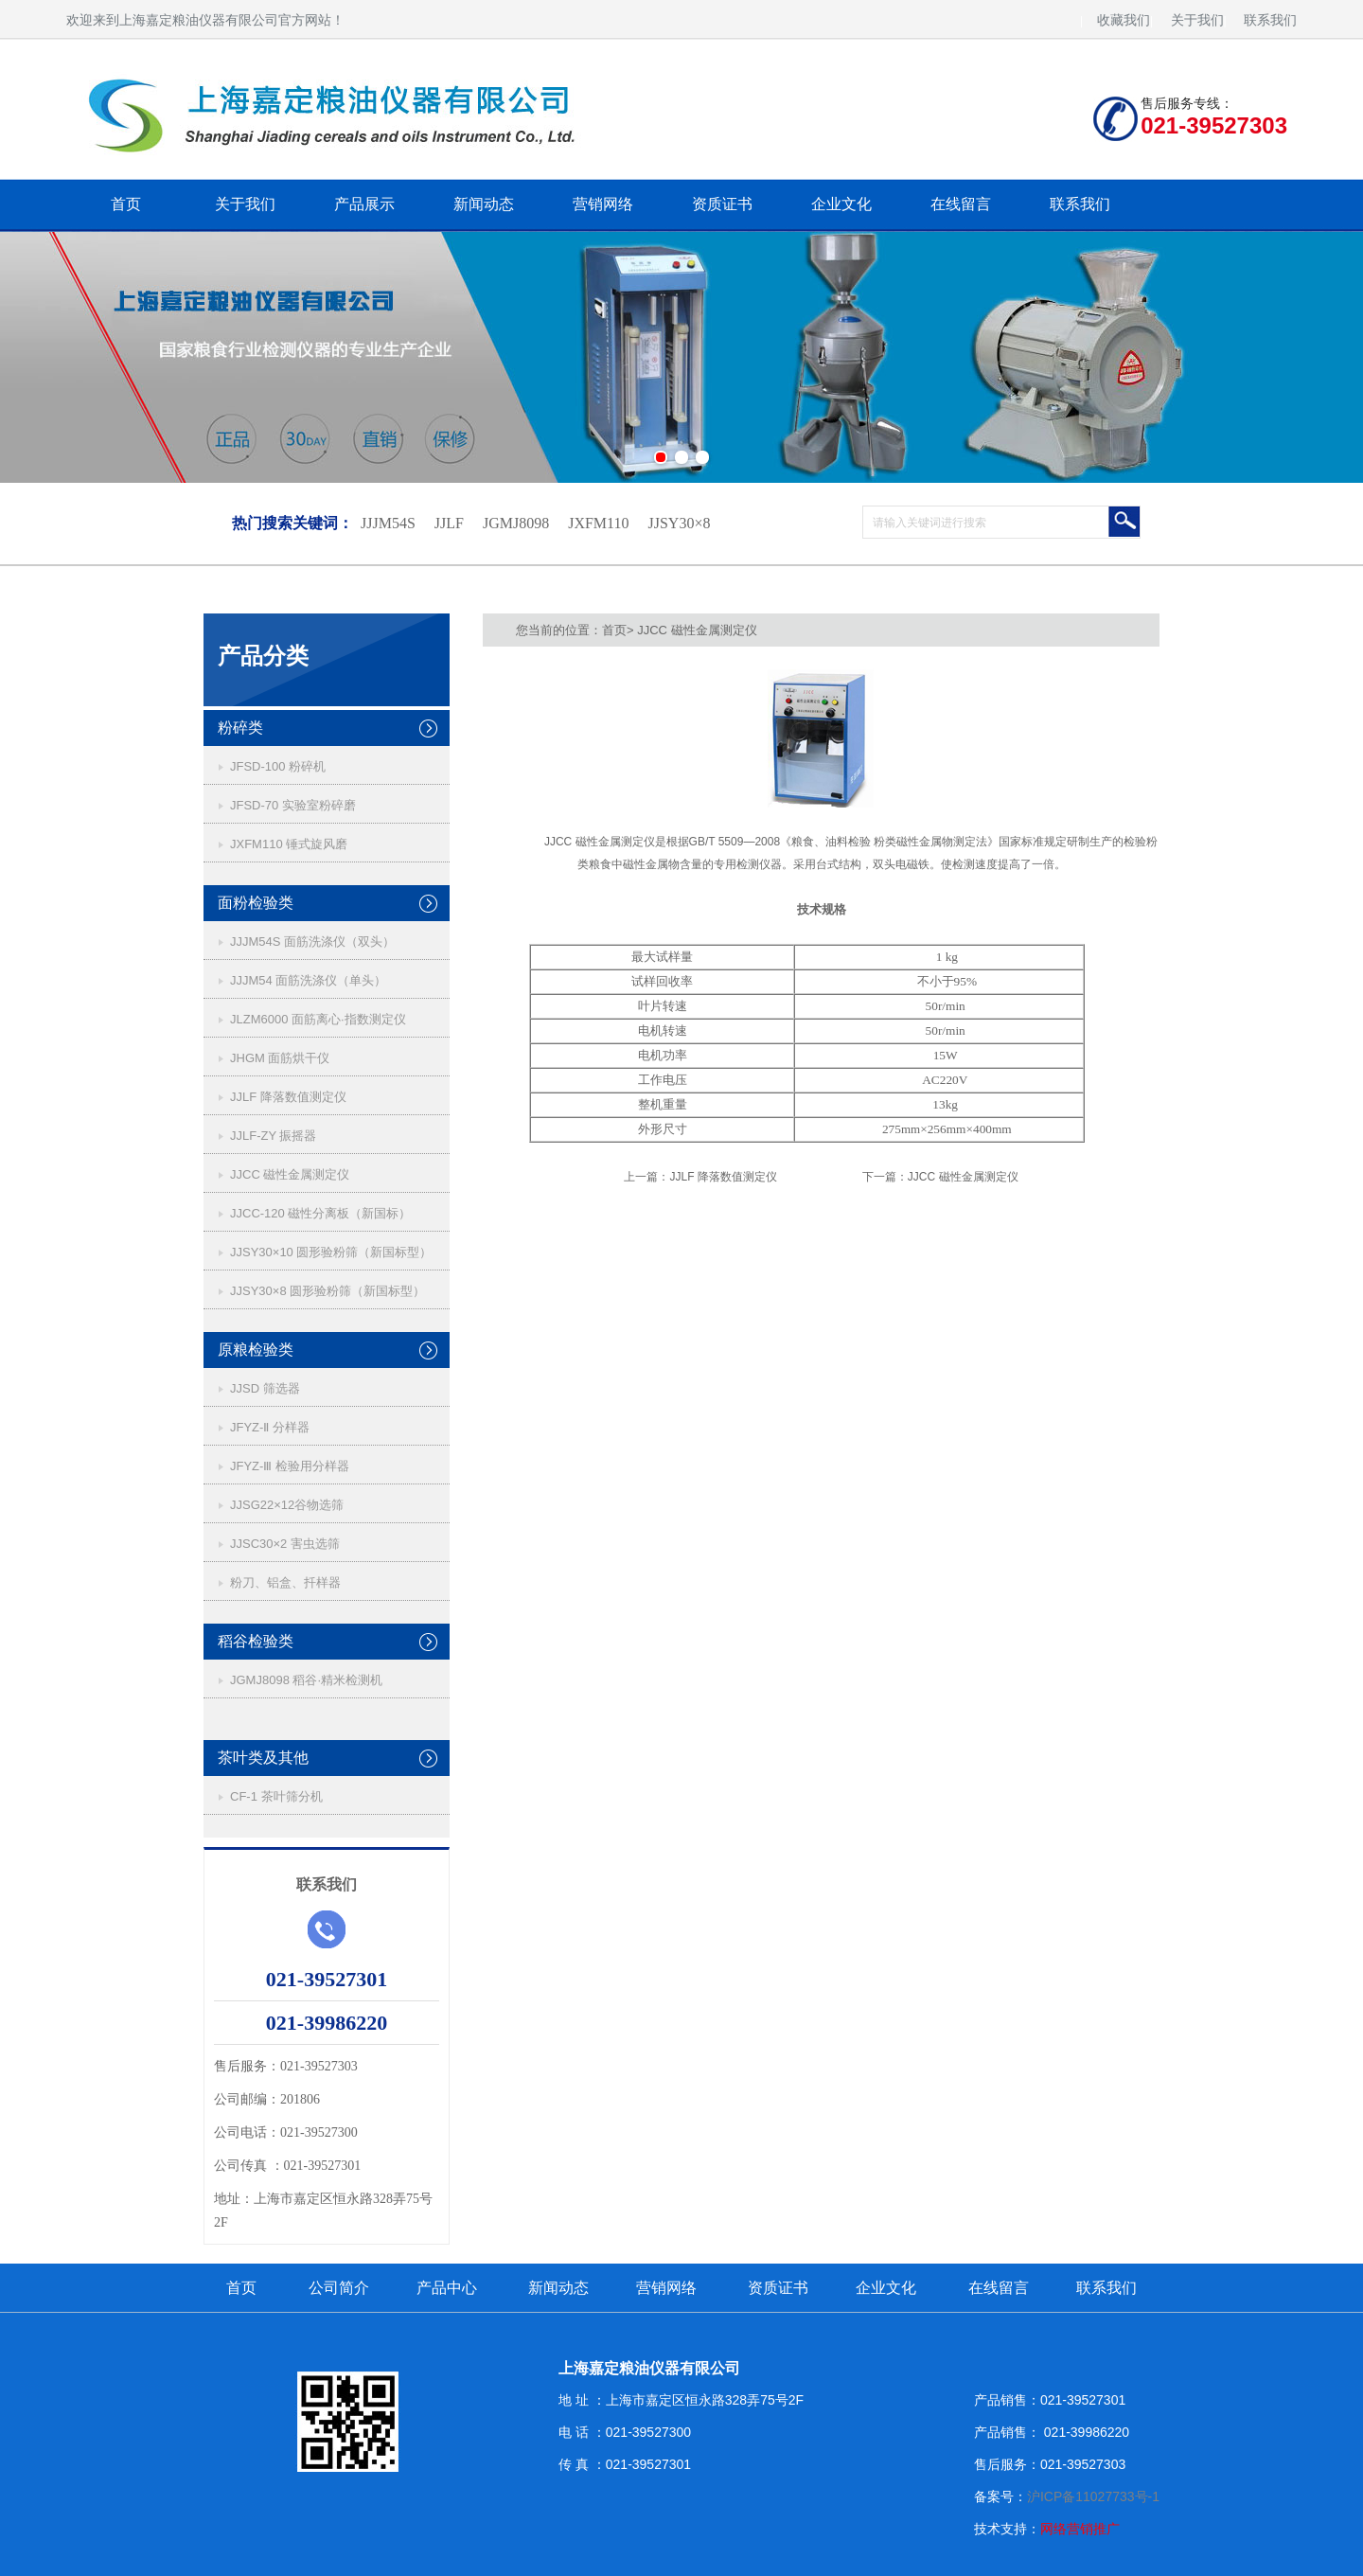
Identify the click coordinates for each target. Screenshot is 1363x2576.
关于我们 (1197, 19)
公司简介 (339, 2288)
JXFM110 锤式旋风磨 (288, 844)
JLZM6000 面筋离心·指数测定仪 (318, 1019)
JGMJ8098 (516, 523)
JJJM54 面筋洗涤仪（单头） (308, 980)
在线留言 (960, 204)
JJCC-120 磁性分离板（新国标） (320, 1213)
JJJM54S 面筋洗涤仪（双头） (312, 941)
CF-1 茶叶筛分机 (276, 1796)
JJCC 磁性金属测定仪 (289, 1174)
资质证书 (722, 204)
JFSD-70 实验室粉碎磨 (293, 805)
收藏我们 (1123, 19)
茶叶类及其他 (263, 1758)
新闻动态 (483, 204)
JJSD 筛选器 (265, 1388)
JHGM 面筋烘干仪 (279, 1058)
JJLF (449, 523)
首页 (126, 204)
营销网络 (603, 204)
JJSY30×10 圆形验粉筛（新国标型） (331, 1252)
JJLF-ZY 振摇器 (273, 1135)
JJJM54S (388, 523)
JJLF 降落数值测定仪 (288, 1097)
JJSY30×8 (678, 523)
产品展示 (364, 204)
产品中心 (446, 2288)
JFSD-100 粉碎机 (278, 766)
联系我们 (1270, 19)
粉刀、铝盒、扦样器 (285, 1582)
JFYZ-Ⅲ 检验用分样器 (289, 1466)
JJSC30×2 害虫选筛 (285, 1544)
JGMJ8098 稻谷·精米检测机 (306, 1680)
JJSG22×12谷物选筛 (287, 1505)
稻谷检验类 (255, 1641)
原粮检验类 (255, 1349)
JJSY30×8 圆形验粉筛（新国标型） (327, 1291)
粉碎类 (240, 728)
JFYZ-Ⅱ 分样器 (270, 1427)
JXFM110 (598, 523)
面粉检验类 (255, 903)
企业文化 (841, 204)
